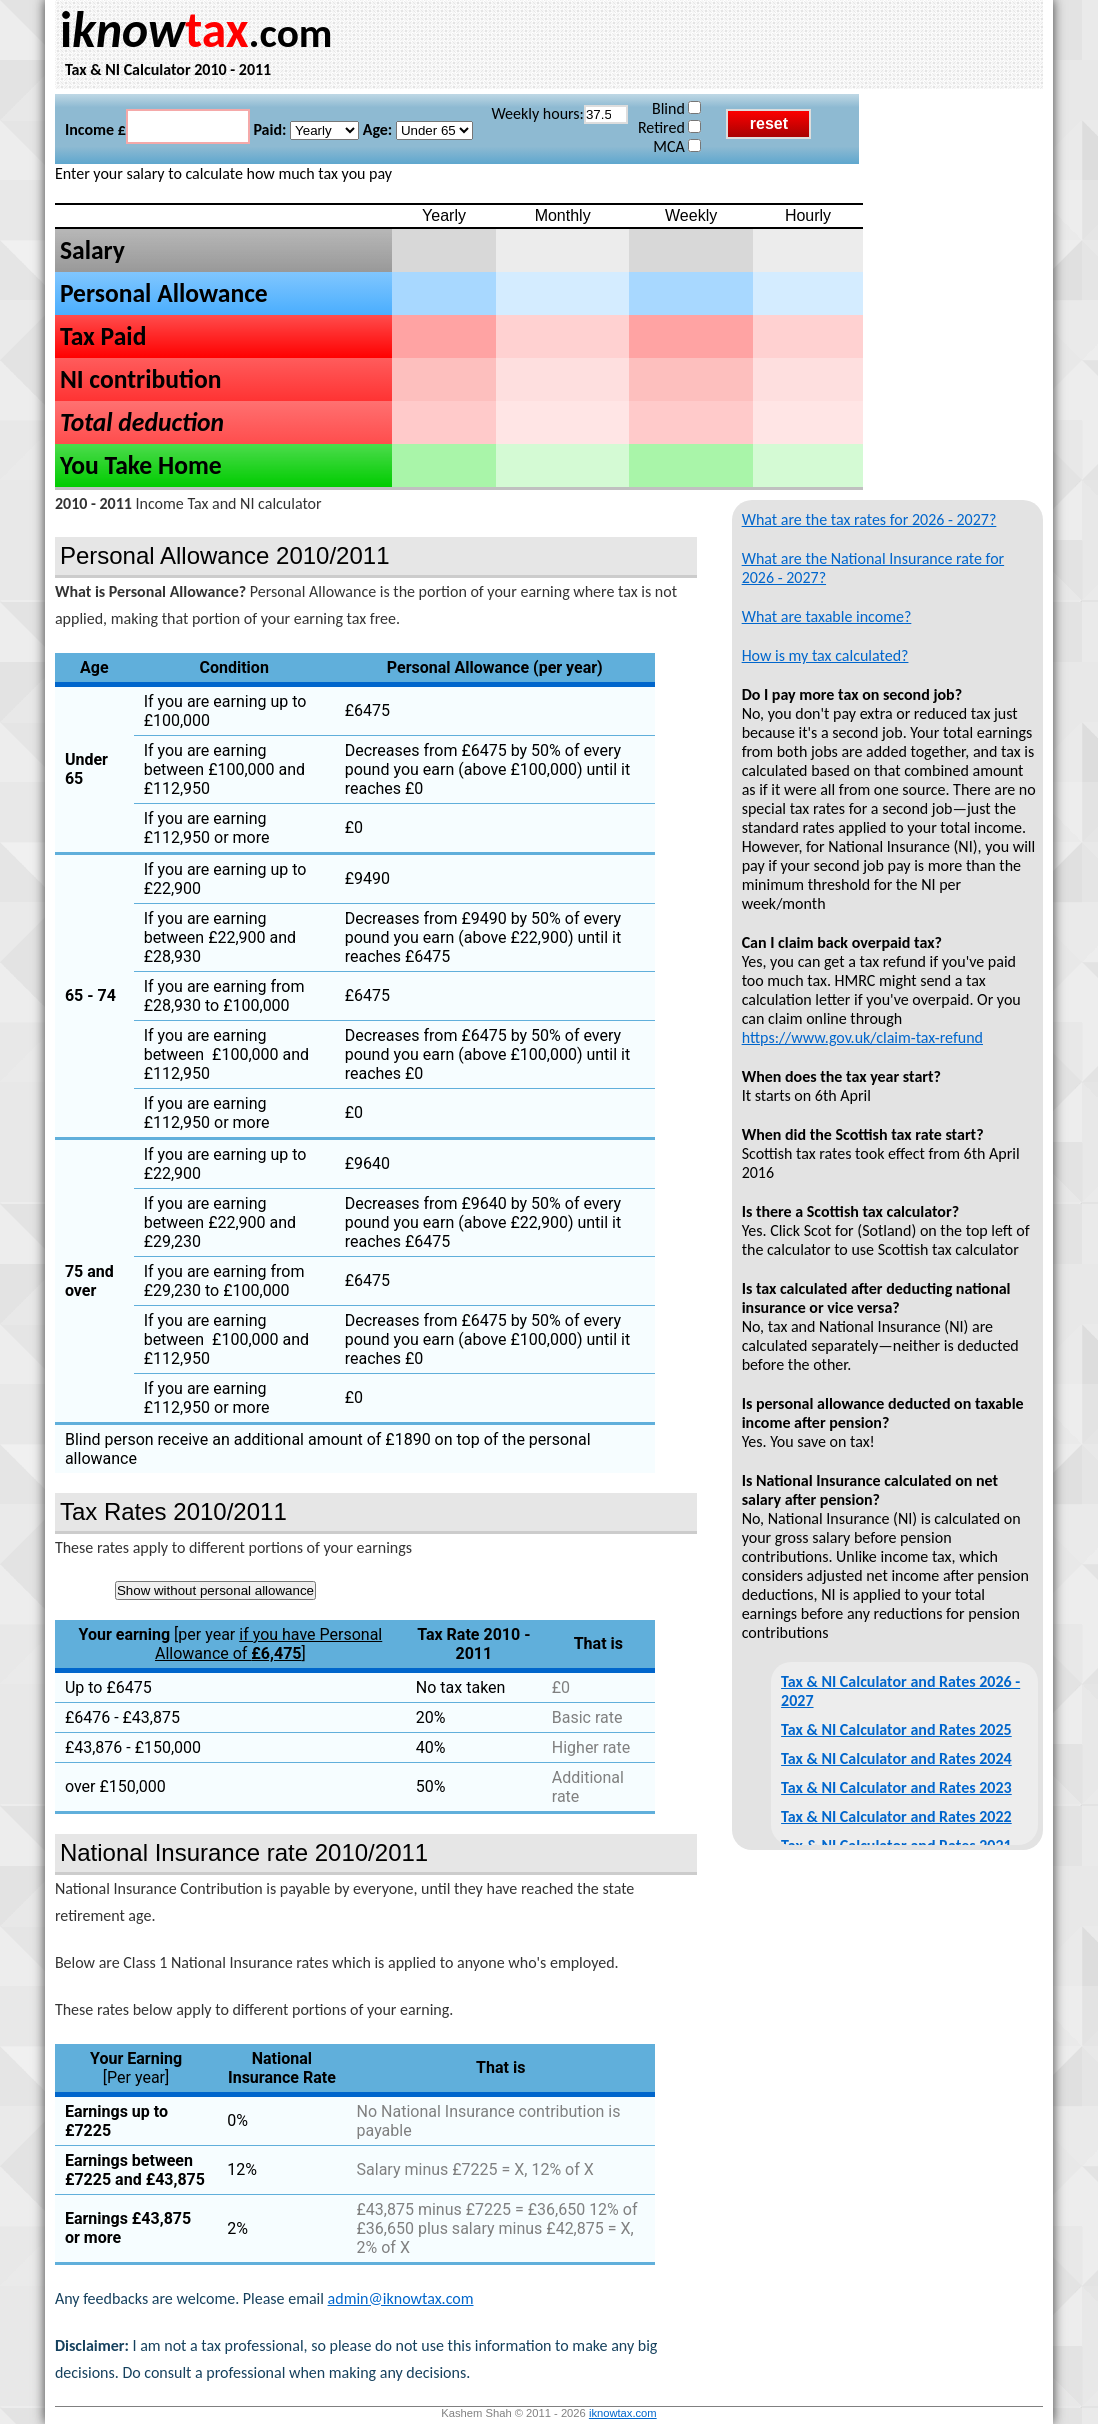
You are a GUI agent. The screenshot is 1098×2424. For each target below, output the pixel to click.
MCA (677, 146)
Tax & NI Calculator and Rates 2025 (896, 1729)
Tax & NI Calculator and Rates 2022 (896, 1816)
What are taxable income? (827, 616)
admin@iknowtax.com (401, 2298)
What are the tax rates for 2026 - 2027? (869, 519)
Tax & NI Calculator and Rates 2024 (896, 1758)
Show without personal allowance (215, 1590)
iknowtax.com (623, 2413)
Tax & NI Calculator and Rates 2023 (896, 1787)
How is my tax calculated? (825, 655)
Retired (670, 127)
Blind (676, 108)
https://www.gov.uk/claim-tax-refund (862, 1037)
